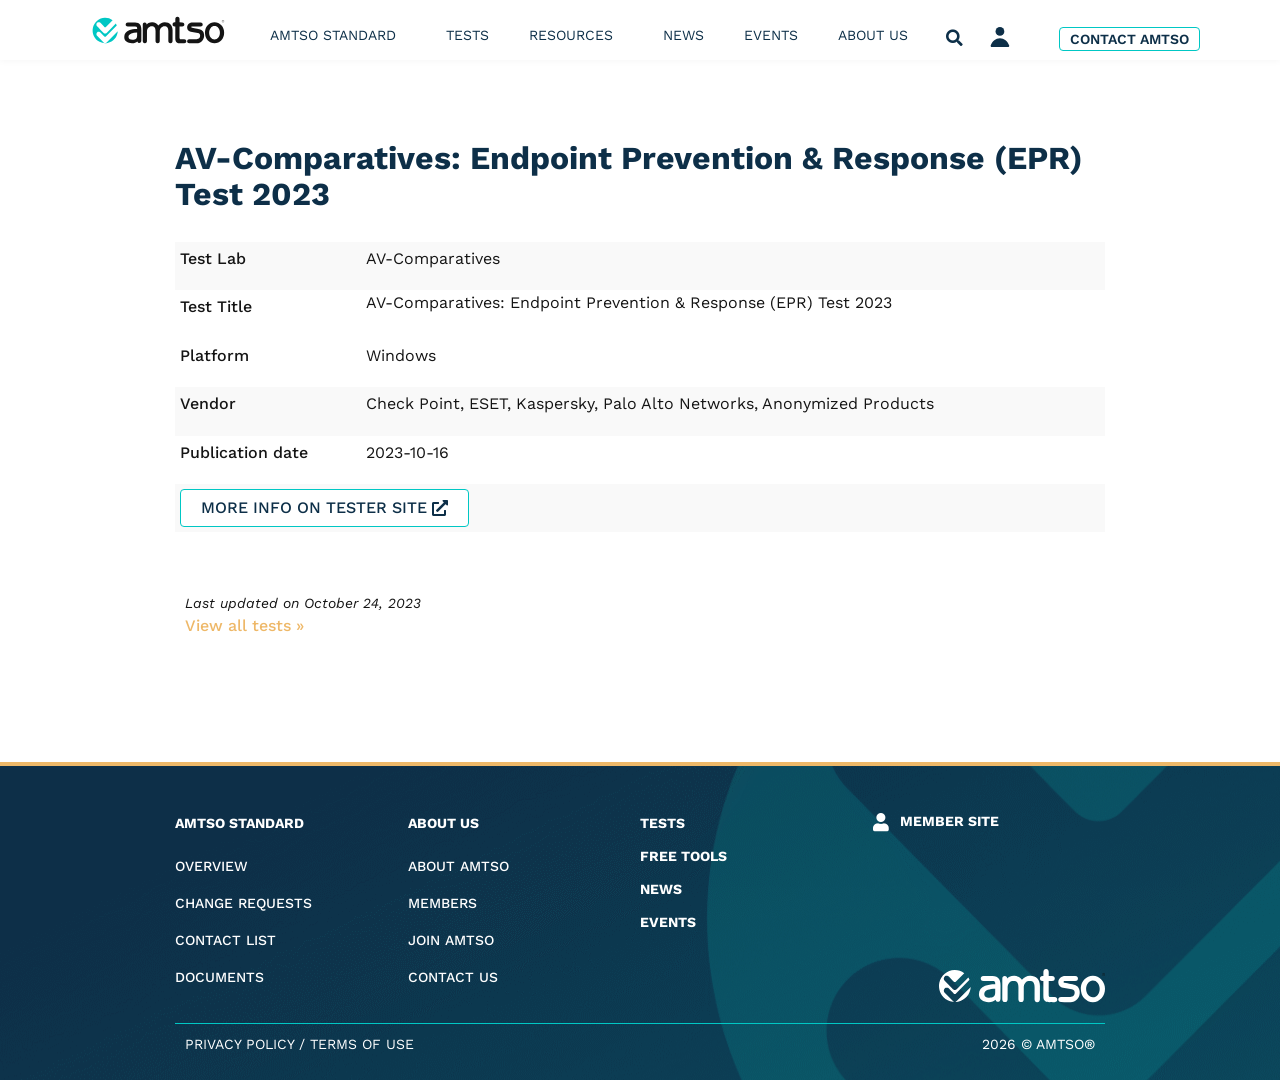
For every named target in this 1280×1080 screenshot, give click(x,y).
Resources (576, 35)
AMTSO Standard (338, 35)
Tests (467, 35)
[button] (954, 38)
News (683, 35)
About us (878, 35)
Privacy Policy (239, 1044)
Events (771, 35)
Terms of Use (362, 1044)
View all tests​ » (244, 625)
